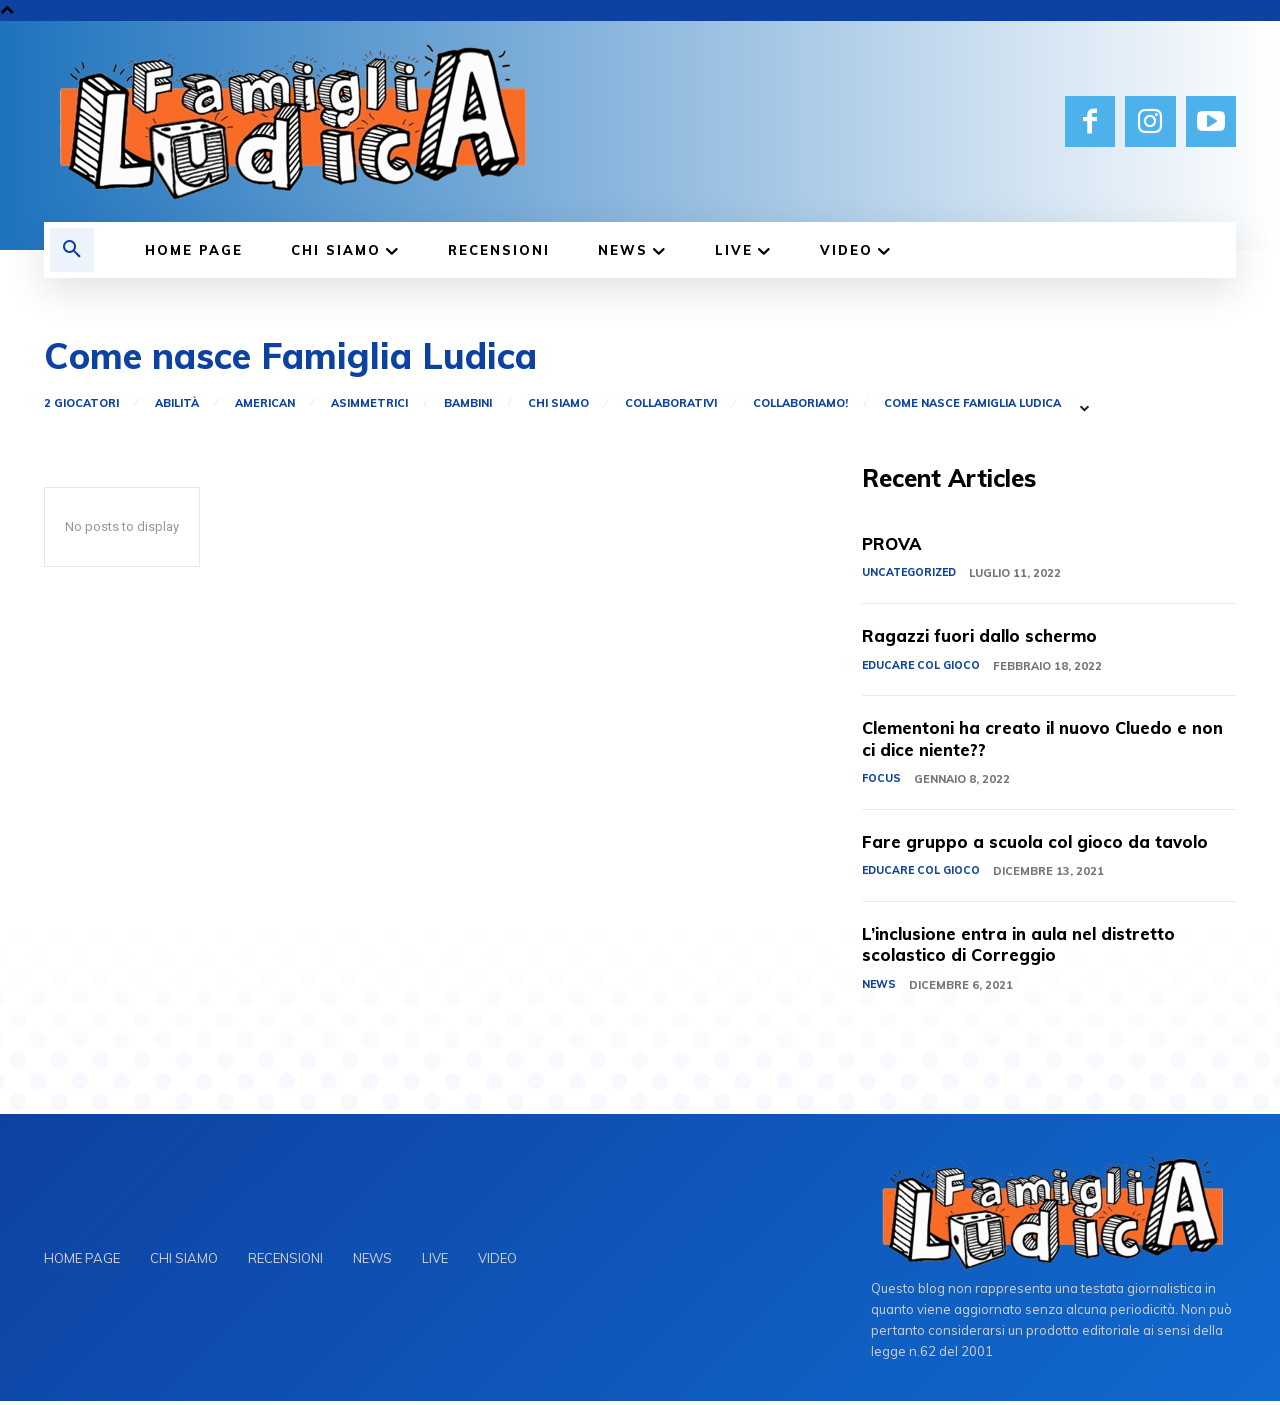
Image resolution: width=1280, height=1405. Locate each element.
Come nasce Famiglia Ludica (972, 403)
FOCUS (882, 781)
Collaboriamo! (800, 403)
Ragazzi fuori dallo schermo (987, 637)
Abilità (177, 403)
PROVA (894, 544)
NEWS (879, 988)
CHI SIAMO (558, 403)
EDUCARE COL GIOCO (923, 667)
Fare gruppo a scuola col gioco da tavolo (1043, 843)
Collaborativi (671, 403)
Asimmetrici (369, 403)
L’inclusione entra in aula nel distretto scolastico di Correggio (1030, 947)
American (265, 403)
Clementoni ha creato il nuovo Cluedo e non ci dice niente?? (1035, 740)
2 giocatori (81, 403)
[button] (72, 250)
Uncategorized (911, 575)
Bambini (468, 403)
